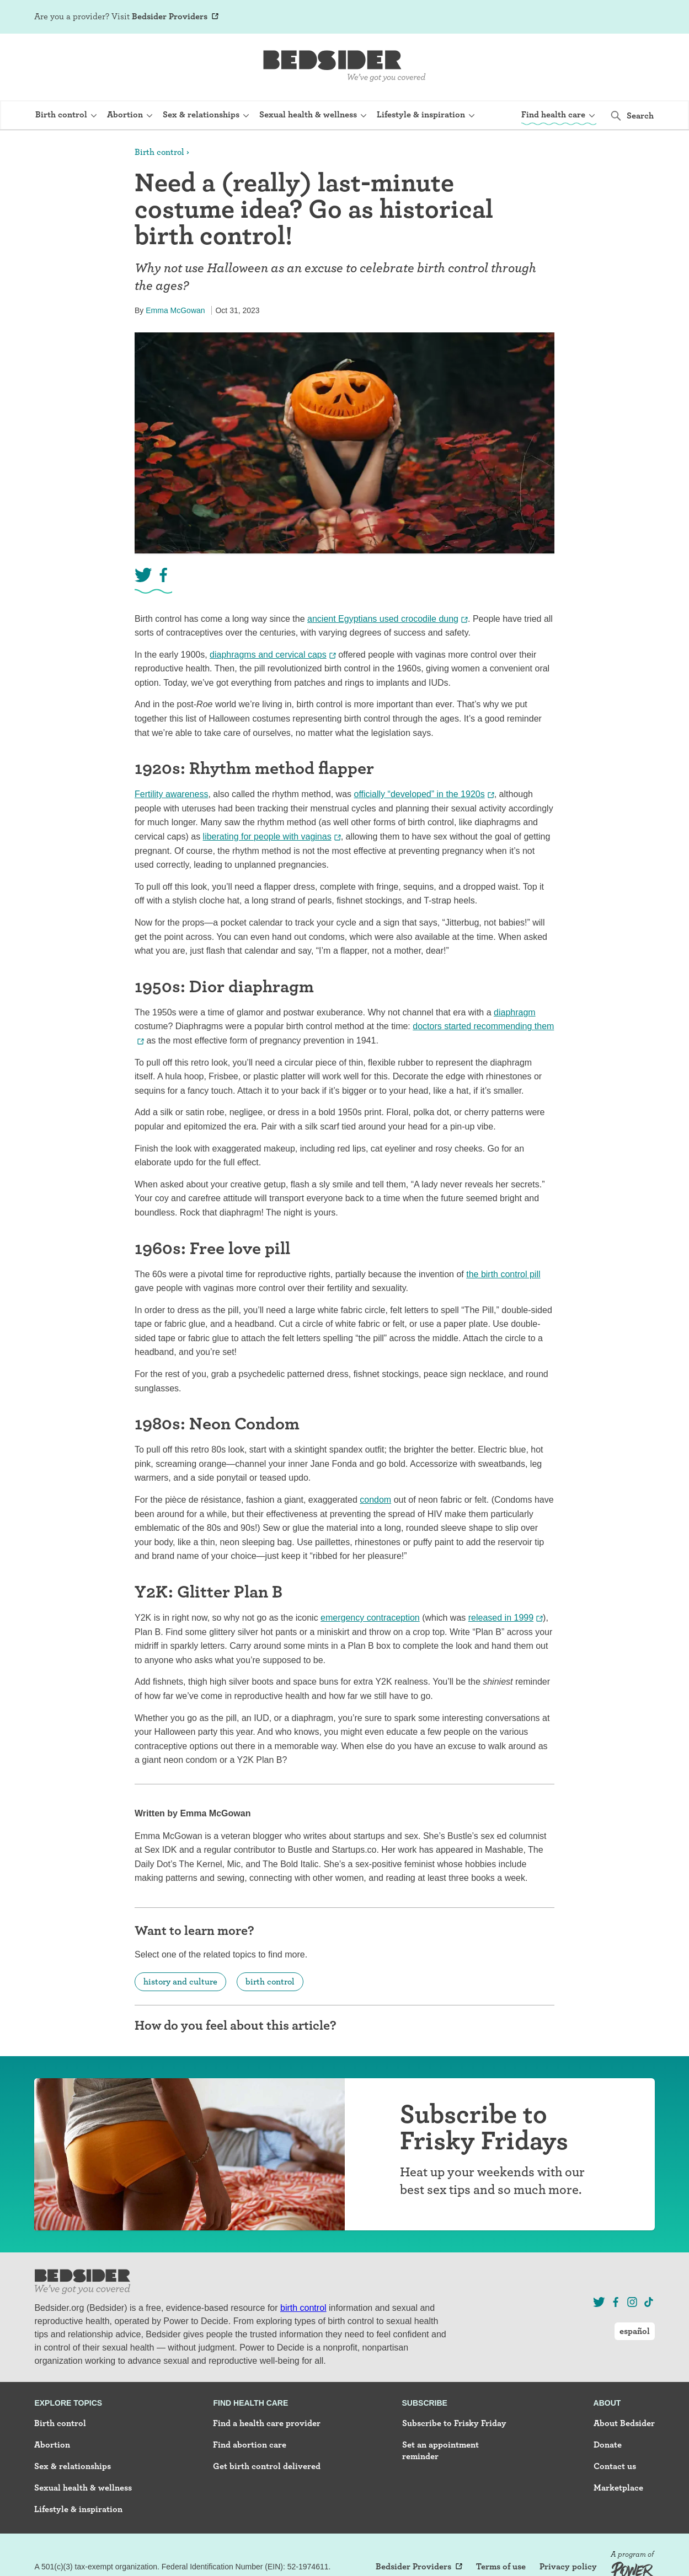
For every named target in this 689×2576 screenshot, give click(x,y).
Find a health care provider (267, 2423)
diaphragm (515, 1012)
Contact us (615, 2466)
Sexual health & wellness (83, 2487)
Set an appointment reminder (440, 2450)
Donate (608, 2444)
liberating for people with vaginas (267, 836)
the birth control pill (503, 1274)
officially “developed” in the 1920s (419, 794)
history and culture (180, 1981)
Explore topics (68, 2403)
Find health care (250, 2403)
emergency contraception (370, 1617)
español (634, 17)
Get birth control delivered (267, 2466)
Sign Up (550, 17)
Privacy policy (568, 2566)
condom (375, 1499)
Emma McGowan (175, 310)
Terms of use (501, 2566)
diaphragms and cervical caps (268, 654)
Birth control (159, 152)
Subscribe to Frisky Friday (454, 2423)
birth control (270, 1981)
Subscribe (424, 2403)
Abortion (52, 2444)
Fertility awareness (171, 794)
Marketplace (618, 2487)
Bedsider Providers (169, 16)
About (607, 2403)
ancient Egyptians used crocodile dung (382, 618)
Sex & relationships (72, 2466)
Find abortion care (249, 2444)
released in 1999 (500, 1617)
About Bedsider (624, 2423)
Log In (585, 17)
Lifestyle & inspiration (78, 2509)
